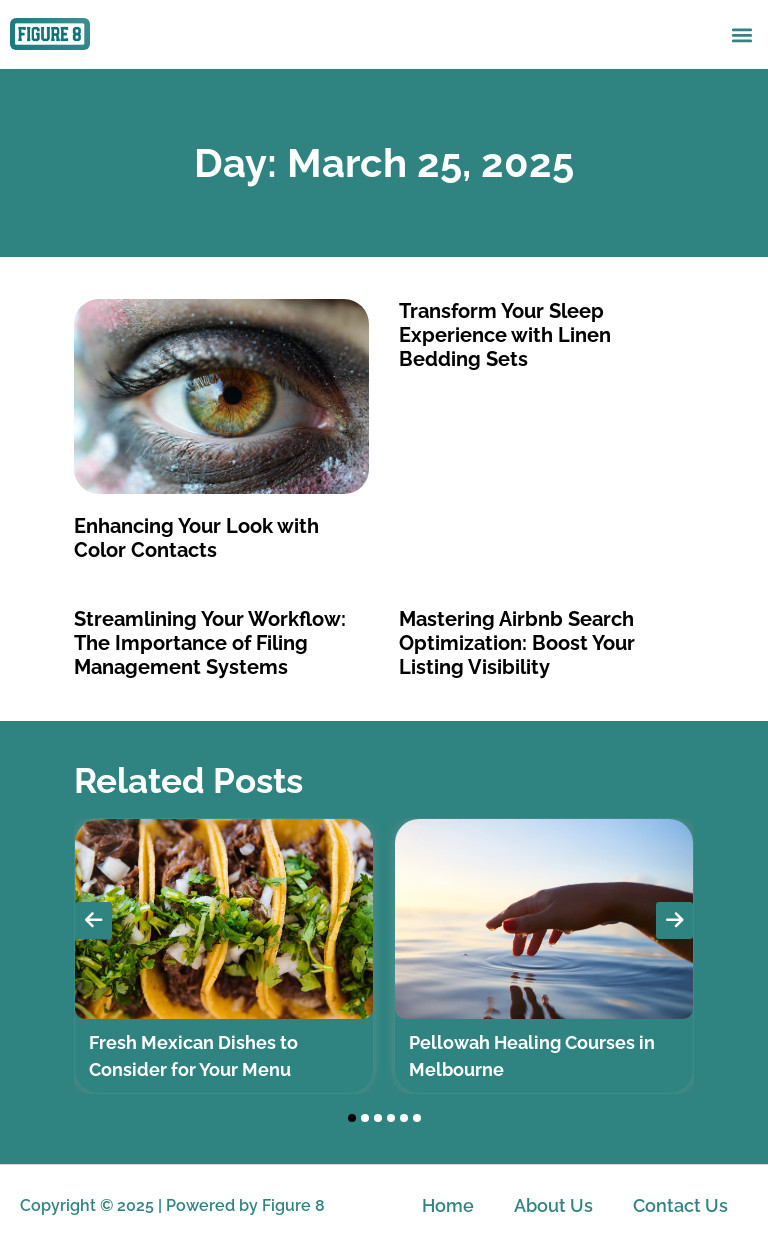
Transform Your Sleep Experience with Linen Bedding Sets (505, 335)
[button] (741, 34)
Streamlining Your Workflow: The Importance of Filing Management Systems (210, 643)
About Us (553, 1205)
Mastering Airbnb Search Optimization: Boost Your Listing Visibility (517, 643)
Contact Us (680, 1205)
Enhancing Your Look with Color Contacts (196, 538)
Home (448, 1205)
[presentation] (93, 920)
